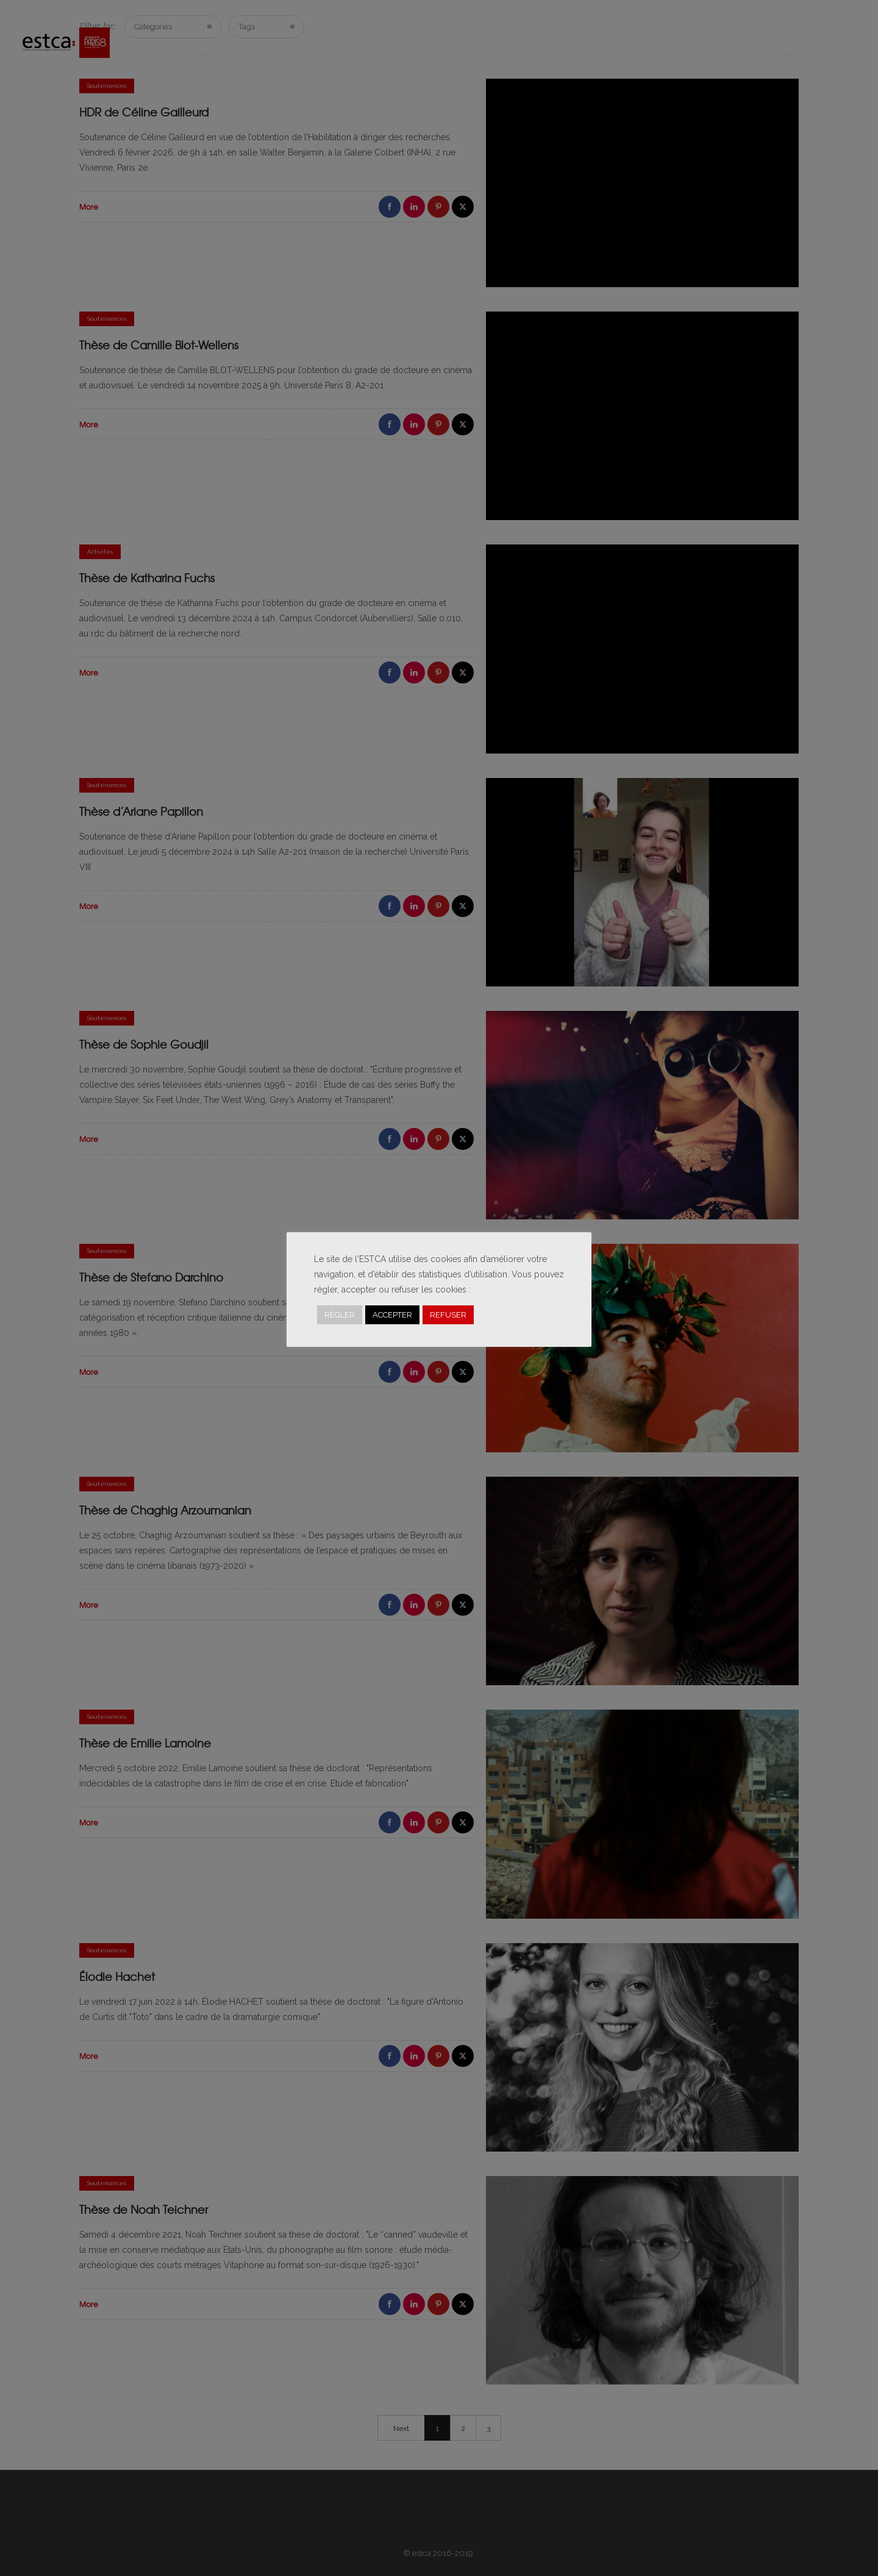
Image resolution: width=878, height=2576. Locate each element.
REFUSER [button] (448, 1314)
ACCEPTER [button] (392, 1314)
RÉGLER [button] (339, 1314)
